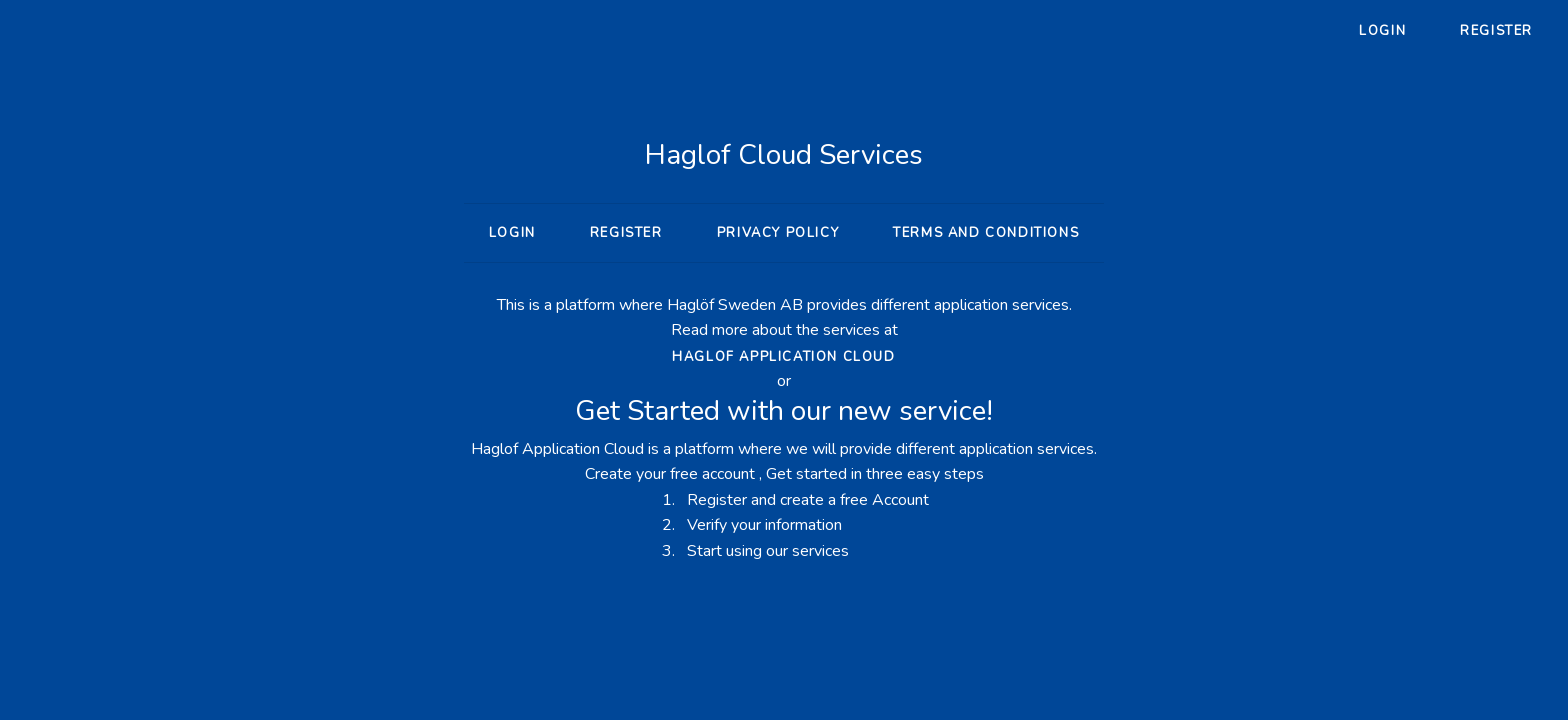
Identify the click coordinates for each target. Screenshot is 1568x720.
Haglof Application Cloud (783, 357)
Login (1382, 31)
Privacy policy (778, 233)
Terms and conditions (986, 233)
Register (1496, 31)
